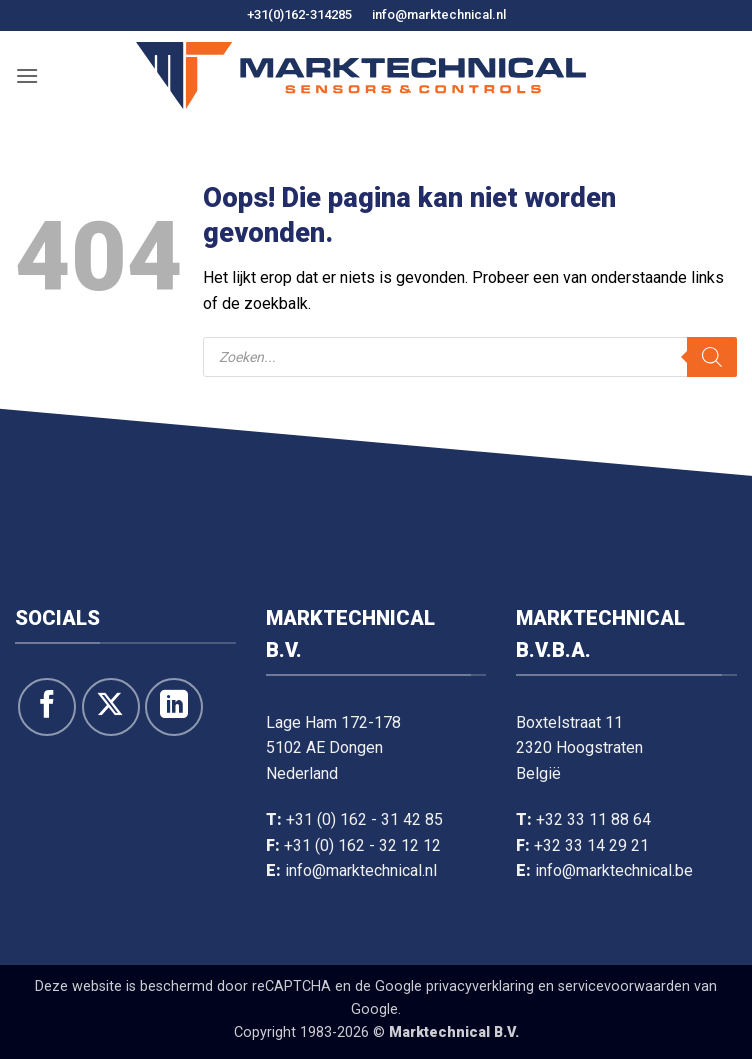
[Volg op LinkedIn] (174, 707)
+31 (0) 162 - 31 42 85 (364, 819)
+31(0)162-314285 (299, 14)
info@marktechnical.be (614, 870)
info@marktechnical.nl (439, 14)
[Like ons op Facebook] (47, 707)
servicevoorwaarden (624, 986)
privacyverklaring (480, 986)
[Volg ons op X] (111, 707)
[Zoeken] (712, 357)
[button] (27, 75)
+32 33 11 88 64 (593, 819)
